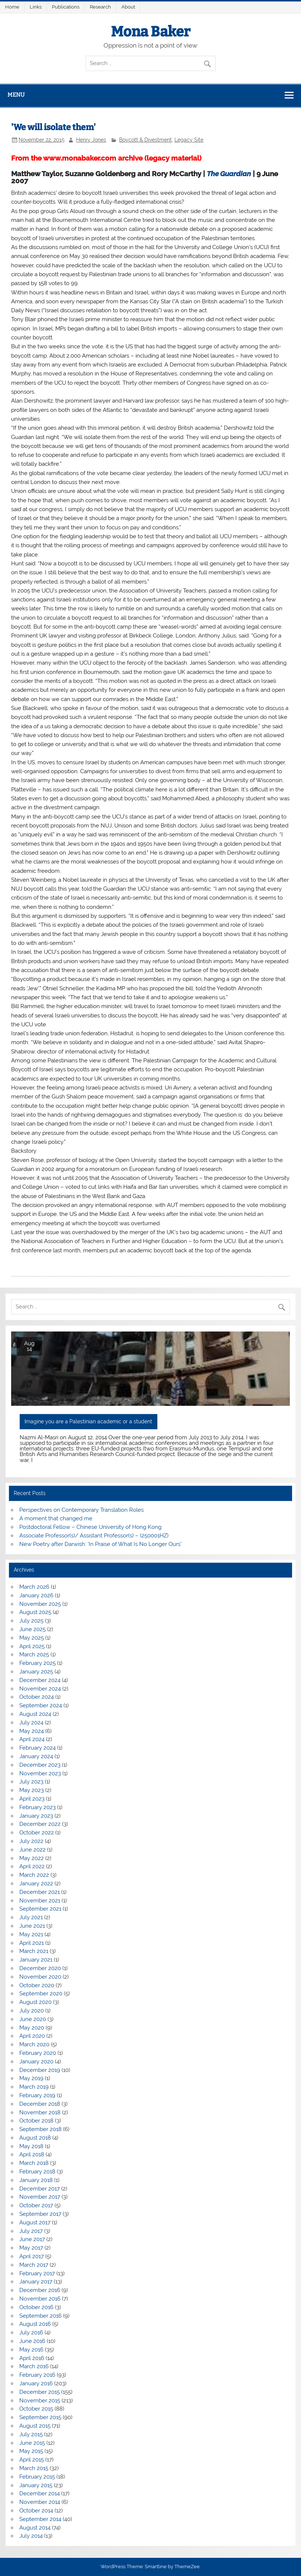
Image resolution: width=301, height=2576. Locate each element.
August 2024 (35, 1714)
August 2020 (35, 2002)
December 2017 (39, 2188)
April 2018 (31, 2154)
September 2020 (40, 1993)
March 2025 (34, 1654)
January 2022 (36, 1883)
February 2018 (37, 2171)
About (128, 7)
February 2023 (37, 1807)
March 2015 (33, 2468)
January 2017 (35, 2281)
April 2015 (31, 2459)
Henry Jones (91, 140)
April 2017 (31, 2256)
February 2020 (37, 2053)
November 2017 (39, 2197)
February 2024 (37, 1747)
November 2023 (40, 1773)
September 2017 (40, 2214)
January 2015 (35, 2485)
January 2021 (35, 1959)
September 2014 (40, 2519)
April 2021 (31, 1943)
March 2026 (34, 1587)
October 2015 (36, 2408)
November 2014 (39, 2502)
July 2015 (31, 2434)
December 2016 (39, 2290)
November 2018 (39, 2112)
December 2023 (39, 1765)
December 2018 (39, 2104)
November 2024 (40, 1688)
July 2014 (31, 2536)
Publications (65, 7)
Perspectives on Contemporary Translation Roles (81, 1510)
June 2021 (32, 1926)
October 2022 (36, 1832)
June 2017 (32, 2239)
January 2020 (36, 2061)
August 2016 (35, 2324)
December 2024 (39, 1680)
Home (12, 7)
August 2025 (35, 1612)
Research (100, 7)
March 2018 (34, 2163)
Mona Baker (150, 31)
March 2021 (33, 1951)
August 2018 (35, 2137)
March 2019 (34, 2086)
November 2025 (40, 1604)
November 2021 (39, 1900)
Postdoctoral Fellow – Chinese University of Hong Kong (90, 1527)
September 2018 (40, 2129)
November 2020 (40, 1976)
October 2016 (36, 2307)
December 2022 (39, 1824)
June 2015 (32, 2443)
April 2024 (32, 1739)
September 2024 (40, 1705)
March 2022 (34, 1875)
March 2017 (33, 2265)
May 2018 (31, 2146)
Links (36, 7)
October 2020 (36, 1985)
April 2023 (32, 1798)
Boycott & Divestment (145, 140)
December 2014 (39, 2493)
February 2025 (37, 1663)
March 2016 (34, 2366)
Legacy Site (188, 140)
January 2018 (36, 2180)
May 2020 (31, 2027)
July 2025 (31, 1620)
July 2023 (31, 1781)
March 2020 (34, 2044)
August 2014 (34, 2527)
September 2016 (40, 2315)
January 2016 (36, 2383)
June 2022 (32, 1849)
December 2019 (39, 2070)
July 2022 (31, 1841)
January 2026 (36, 1595)
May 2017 (31, 2247)
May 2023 (31, 1790)
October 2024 (36, 1697)
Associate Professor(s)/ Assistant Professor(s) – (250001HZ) (94, 1535)
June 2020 (32, 2019)
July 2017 (31, 2231)
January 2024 (36, 1756)
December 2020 (40, 1968)
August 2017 (34, 2222)
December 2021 (39, 1892)
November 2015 (39, 2400)
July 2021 (31, 1917)
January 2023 (36, 1815)
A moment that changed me (55, 1518)
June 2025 (32, 1629)
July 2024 (31, 1722)
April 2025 (32, 1646)
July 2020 (31, 2010)
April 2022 (32, 1866)
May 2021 (31, 1934)
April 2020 (32, 2036)
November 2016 (39, 2298)
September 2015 (40, 2417)
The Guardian (229, 174)
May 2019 (31, 2078)
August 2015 (34, 2425)
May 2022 (31, 1858)
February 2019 (37, 2095)
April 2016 (31, 2358)
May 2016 (31, 2349)
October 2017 (36, 2205)
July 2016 (31, 2332)
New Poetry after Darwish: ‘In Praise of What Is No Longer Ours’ (100, 1544)
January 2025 (36, 1671)
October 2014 (36, 2510)
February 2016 (37, 2375)
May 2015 (31, 2451)
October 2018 (36, 2120)
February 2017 (37, 2273)
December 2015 (39, 2392)
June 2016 (32, 2341)
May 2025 (31, 1637)
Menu (15, 94)
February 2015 (37, 2476)
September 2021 (40, 1908)
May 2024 (31, 1731)
